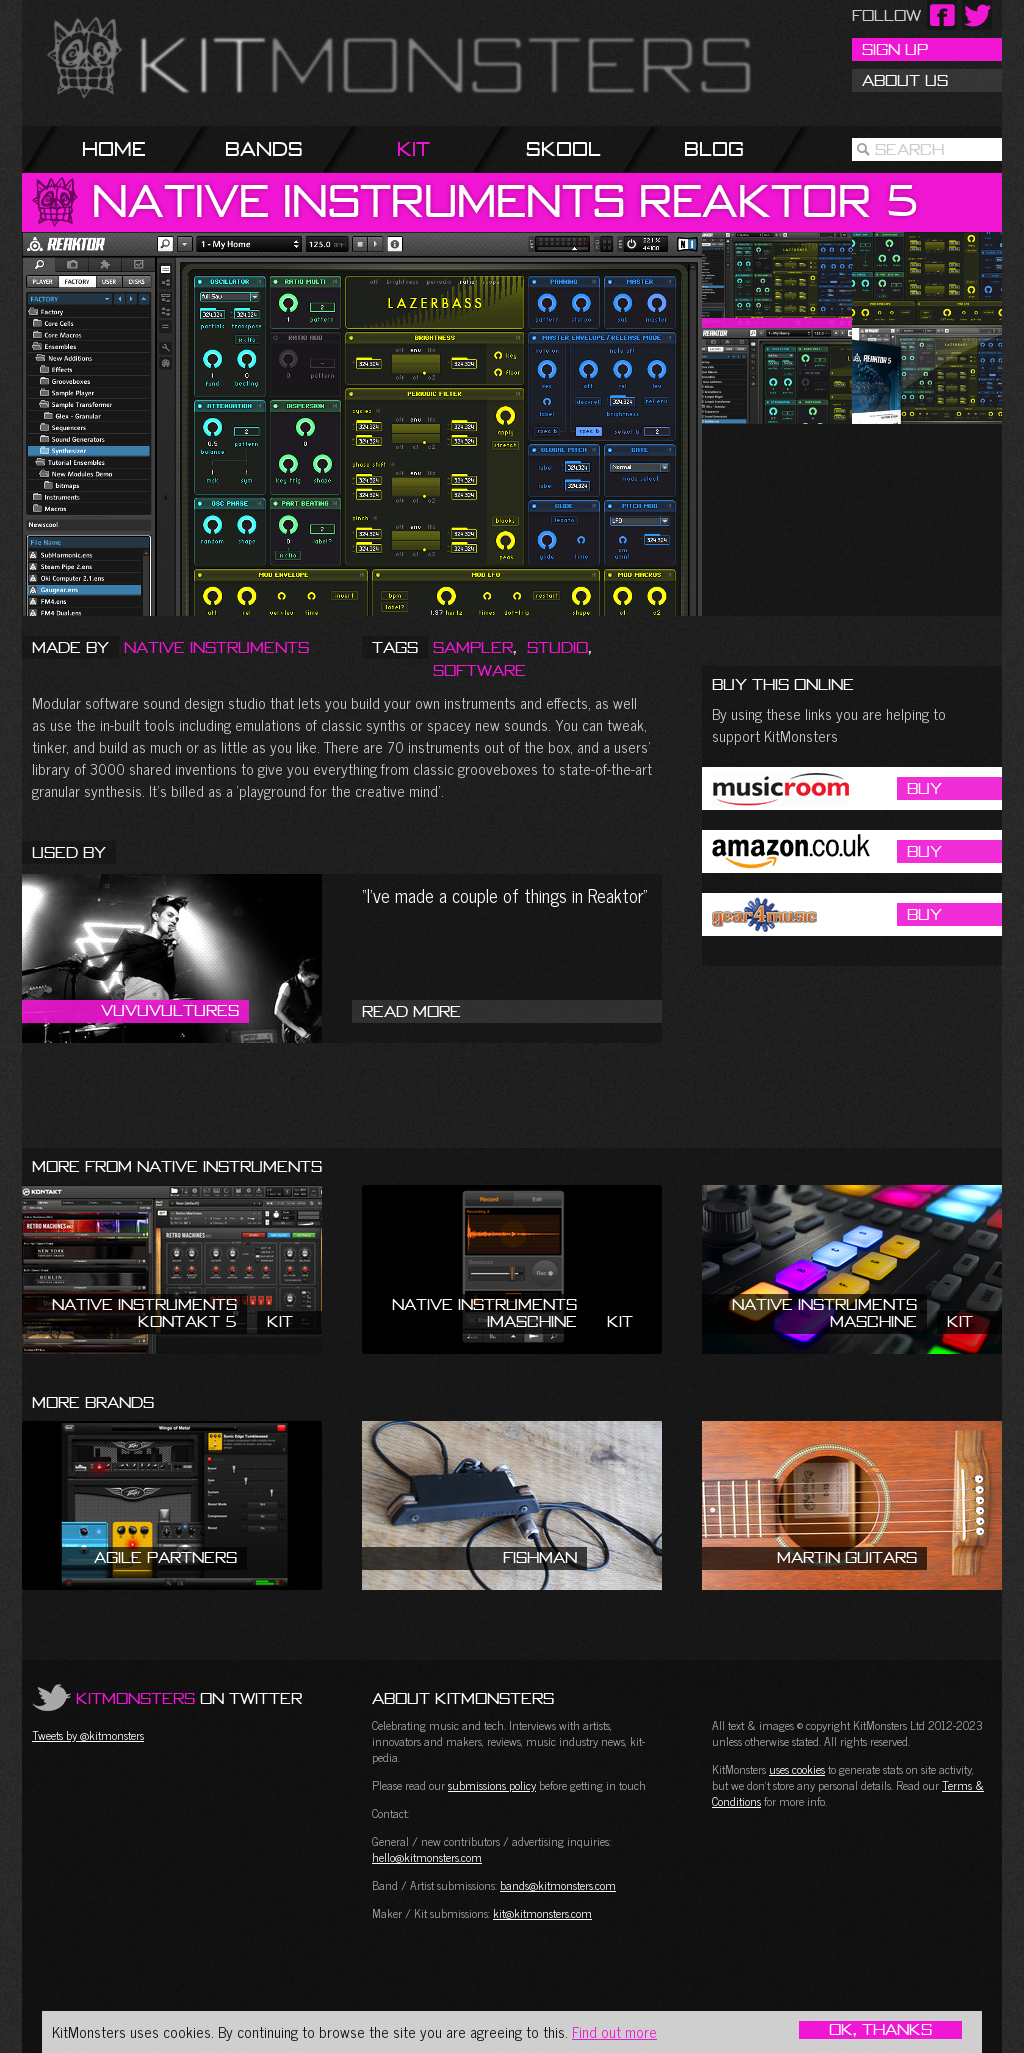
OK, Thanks (880, 2030)
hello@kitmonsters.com (427, 1857)
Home (114, 148)
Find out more (614, 2031)
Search (909, 149)
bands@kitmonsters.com (558, 1885)
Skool (563, 148)
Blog (714, 148)
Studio (557, 647)
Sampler (473, 647)
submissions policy (492, 1785)
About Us (905, 80)
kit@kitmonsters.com (542, 1913)
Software (479, 670)
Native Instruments (216, 647)
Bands (264, 148)
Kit (413, 148)
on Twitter (189, 1698)
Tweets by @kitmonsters (88, 1735)
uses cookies (797, 1769)
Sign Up (895, 49)
